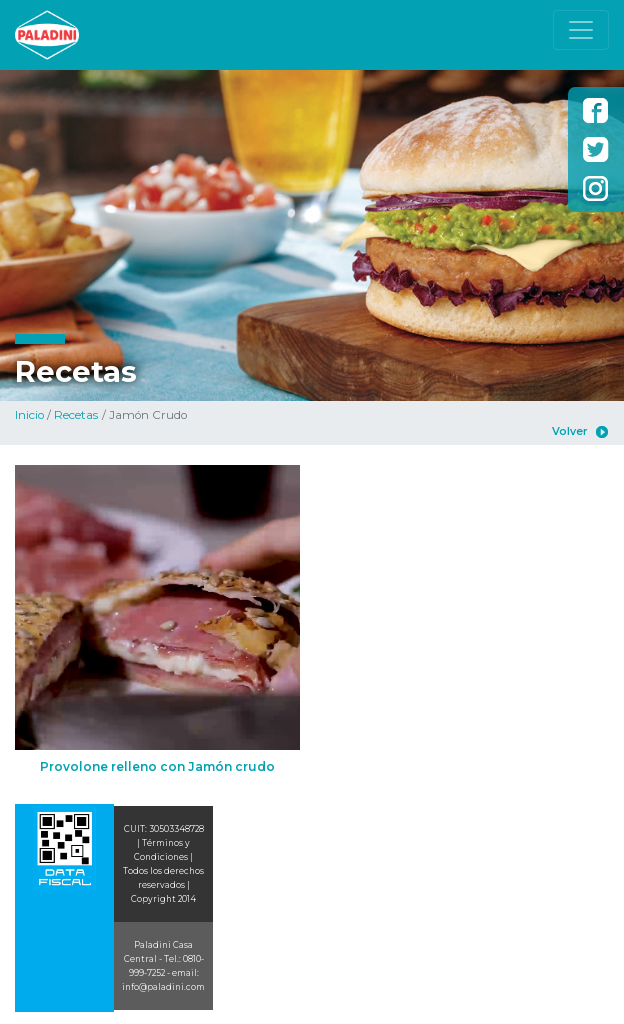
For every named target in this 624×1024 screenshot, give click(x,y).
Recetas (76, 415)
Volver (569, 431)
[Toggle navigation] (581, 30)
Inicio (29, 415)
